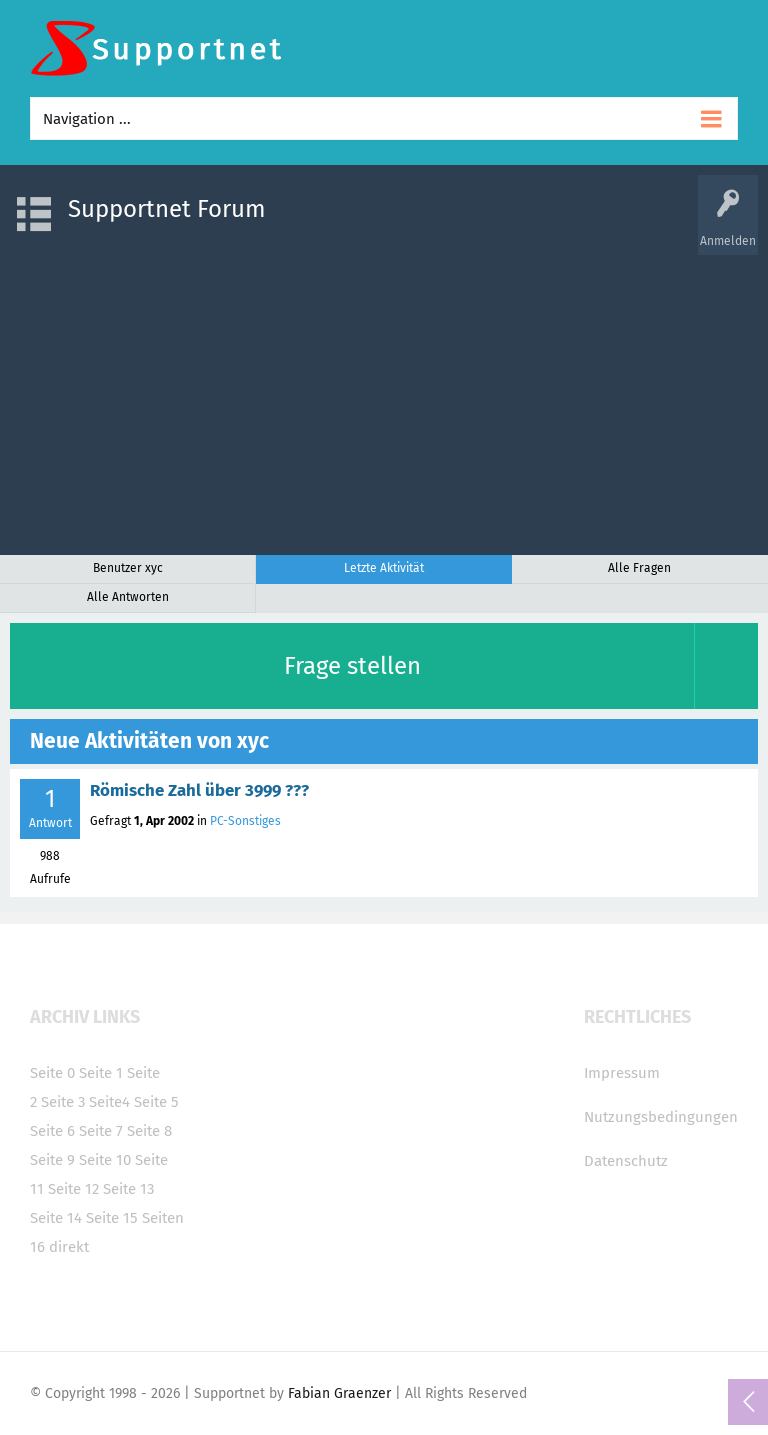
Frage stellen (352, 666)
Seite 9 (52, 1160)
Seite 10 (105, 1160)
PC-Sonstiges (245, 821)
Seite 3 (63, 1102)
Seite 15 (112, 1218)
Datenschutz (626, 1161)
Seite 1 (101, 1073)
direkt (69, 1247)
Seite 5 (156, 1102)
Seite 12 (73, 1189)
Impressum (622, 1073)
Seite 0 (52, 1073)
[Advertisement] (384, 395)
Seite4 (109, 1102)
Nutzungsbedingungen (661, 1117)
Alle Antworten (128, 597)
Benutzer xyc (128, 568)
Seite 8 (149, 1131)
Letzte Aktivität (384, 568)
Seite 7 (101, 1131)
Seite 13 (128, 1189)
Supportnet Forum (167, 209)
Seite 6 (52, 1131)
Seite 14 (56, 1218)
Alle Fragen (639, 568)
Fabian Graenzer (339, 1393)
